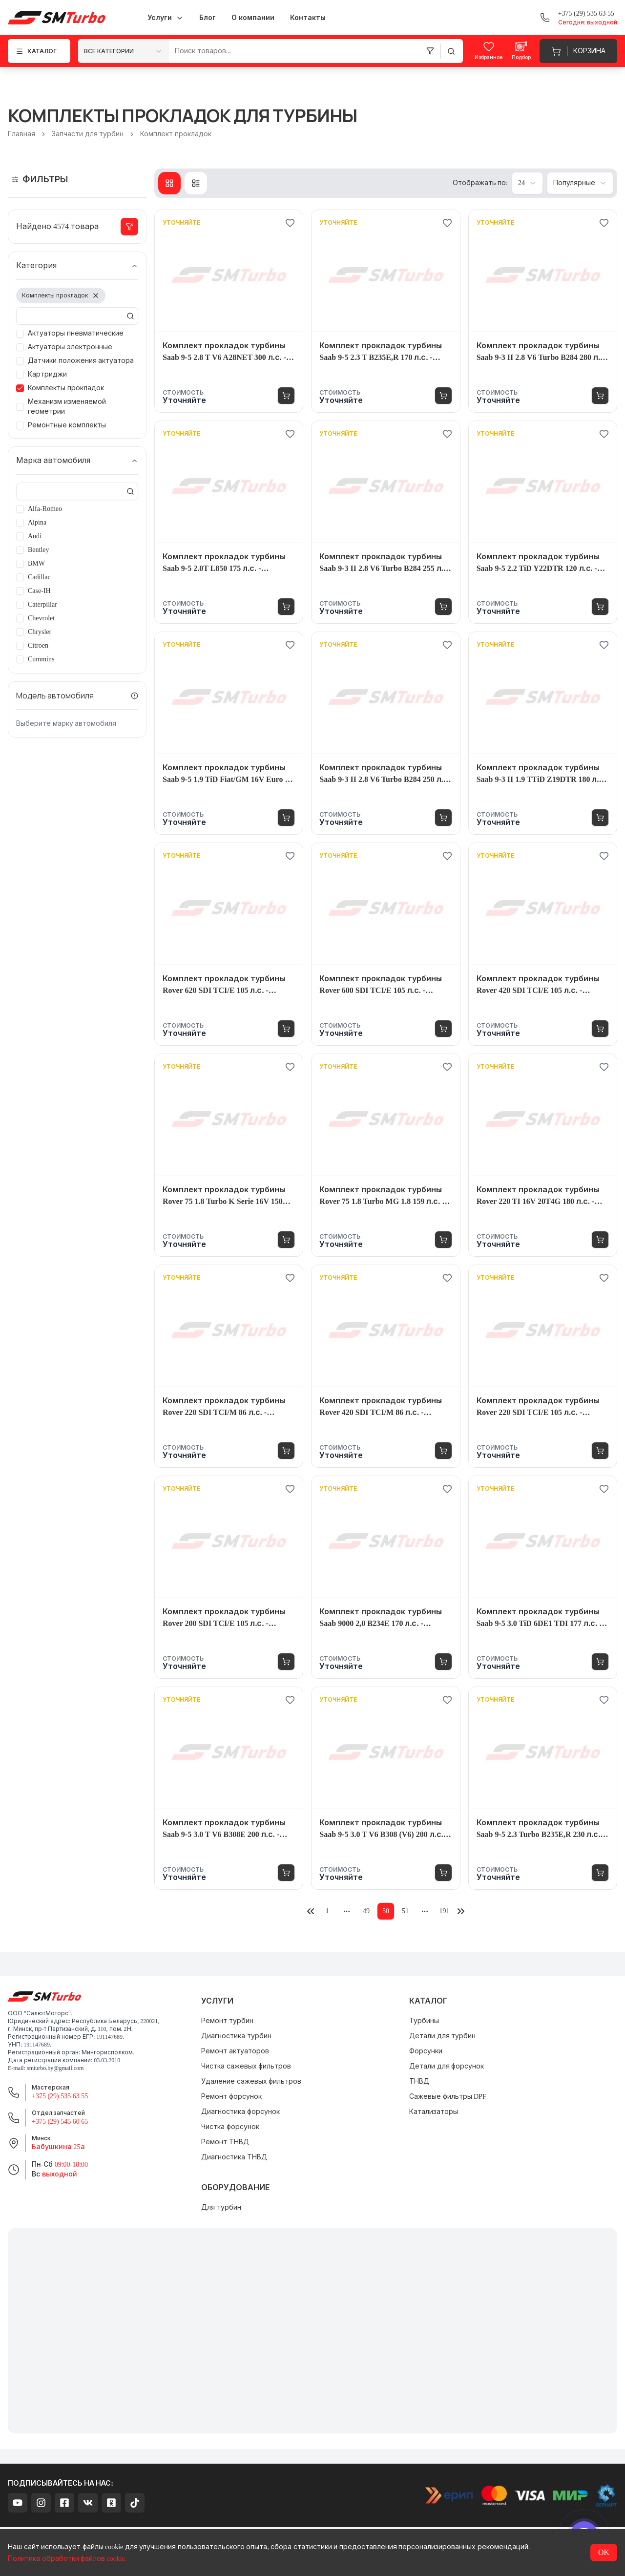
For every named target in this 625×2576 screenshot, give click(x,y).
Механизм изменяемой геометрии (67, 406)
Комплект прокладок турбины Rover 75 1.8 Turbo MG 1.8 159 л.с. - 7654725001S (381, 1196)
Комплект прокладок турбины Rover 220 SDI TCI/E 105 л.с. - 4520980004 (538, 1407)
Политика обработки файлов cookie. (67, 2558)
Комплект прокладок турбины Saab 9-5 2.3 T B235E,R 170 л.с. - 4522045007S (380, 352)
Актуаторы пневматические (76, 333)
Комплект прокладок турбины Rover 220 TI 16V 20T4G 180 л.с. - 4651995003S (538, 1196)
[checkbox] (20, 334)
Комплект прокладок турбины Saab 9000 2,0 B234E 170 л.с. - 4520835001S (380, 1618)
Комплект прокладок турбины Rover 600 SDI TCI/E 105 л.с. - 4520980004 (380, 985)
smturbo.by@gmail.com (55, 2068)
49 (366, 1911)
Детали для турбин (442, 2036)
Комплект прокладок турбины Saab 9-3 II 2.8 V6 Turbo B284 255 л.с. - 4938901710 (384, 563)
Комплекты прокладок (66, 388)
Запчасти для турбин (88, 134)
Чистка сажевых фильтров (246, 2066)
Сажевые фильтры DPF (447, 2096)
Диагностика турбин (236, 2036)
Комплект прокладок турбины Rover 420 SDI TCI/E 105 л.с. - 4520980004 (538, 985)
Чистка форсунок (230, 2127)
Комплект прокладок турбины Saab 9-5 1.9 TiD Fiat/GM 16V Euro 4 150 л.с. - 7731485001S (226, 774)
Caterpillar (42, 604)
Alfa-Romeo (45, 508)
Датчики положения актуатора (81, 360)
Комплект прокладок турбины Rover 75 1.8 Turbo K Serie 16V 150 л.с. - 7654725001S (224, 1196)
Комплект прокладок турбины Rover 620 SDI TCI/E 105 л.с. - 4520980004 (224, 985)
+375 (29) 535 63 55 (60, 2096)
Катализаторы (433, 2111)
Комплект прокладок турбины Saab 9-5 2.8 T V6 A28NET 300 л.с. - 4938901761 (224, 352)
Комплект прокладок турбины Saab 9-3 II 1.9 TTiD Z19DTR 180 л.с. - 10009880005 (541, 774)
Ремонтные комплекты (67, 425)
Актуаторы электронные (70, 347)
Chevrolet (41, 618)
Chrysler (39, 631)
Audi (35, 536)
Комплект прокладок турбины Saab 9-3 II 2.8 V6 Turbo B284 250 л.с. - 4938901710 (384, 774)
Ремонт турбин (227, 2021)
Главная (21, 134)
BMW (36, 563)
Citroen (38, 645)
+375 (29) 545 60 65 (60, 2121)
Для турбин (221, 2207)
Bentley (38, 549)
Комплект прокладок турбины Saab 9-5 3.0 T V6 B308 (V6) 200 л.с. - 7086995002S (383, 1829)
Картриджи (47, 374)
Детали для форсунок (446, 2066)
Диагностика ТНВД (234, 2157)
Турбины (424, 2021)
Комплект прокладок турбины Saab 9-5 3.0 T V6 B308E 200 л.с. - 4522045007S (224, 1829)
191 (444, 1911)
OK (603, 2552)
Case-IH (39, 590)
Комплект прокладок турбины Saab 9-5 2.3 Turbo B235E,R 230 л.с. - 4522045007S (541, 1829)
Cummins (41, 659)
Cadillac (39, 577)
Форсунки (425, 2051)
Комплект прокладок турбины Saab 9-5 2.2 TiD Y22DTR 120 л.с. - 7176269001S (538, 563)
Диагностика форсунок (240, 2111)
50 (385, 1911)
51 (405, 1911)
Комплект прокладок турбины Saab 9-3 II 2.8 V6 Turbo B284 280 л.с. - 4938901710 (542, 352)
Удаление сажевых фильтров (251, 2081)
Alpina (37, 522)
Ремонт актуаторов (235, 2051)
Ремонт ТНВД (225, 2142)
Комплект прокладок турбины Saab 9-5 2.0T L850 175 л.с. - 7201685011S (224, 563)
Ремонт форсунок (231, 2096)
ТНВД (419, 2081)
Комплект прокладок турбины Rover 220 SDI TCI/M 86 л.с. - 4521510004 (224, 1407)
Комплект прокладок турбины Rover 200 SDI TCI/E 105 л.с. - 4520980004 (224, 1618)
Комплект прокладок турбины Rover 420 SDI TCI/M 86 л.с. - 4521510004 (380, 1407)
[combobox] (123, 51)
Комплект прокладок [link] (175, 134)
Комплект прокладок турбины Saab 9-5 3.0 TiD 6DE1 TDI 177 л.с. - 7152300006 (539, 1618)
